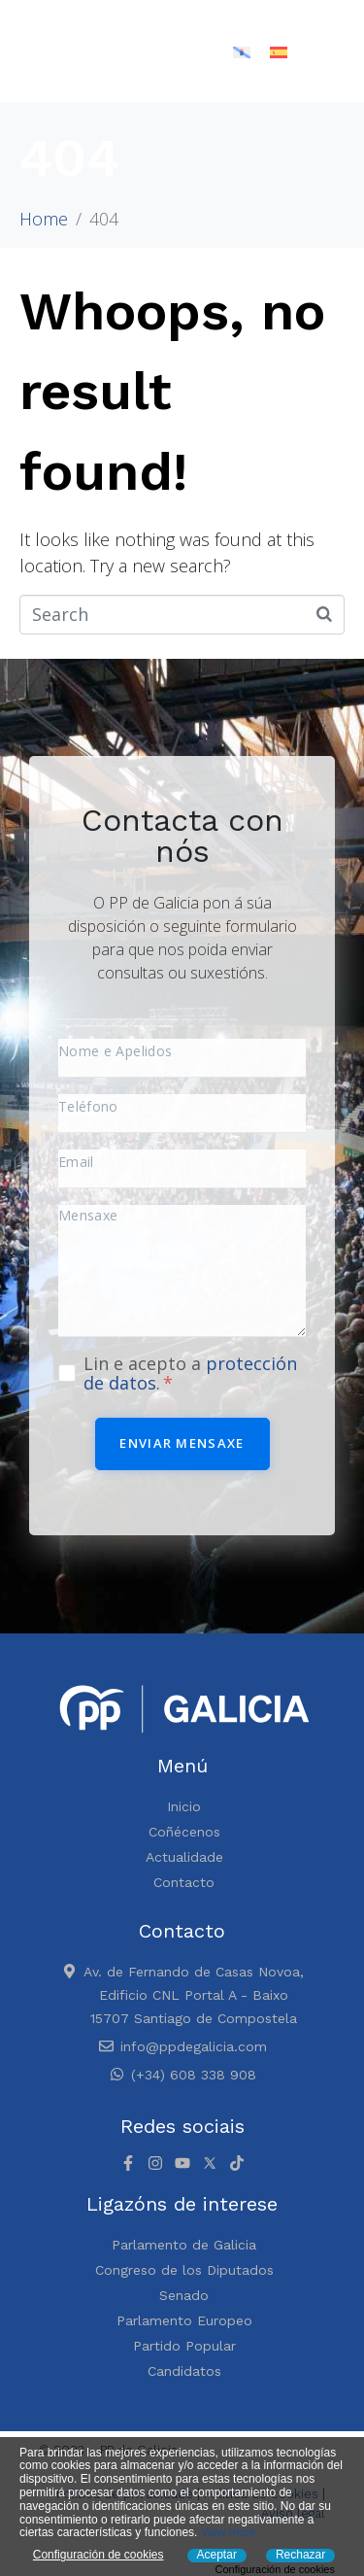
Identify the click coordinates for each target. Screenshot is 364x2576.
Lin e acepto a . (190, 1373)
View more (228, 2532)
